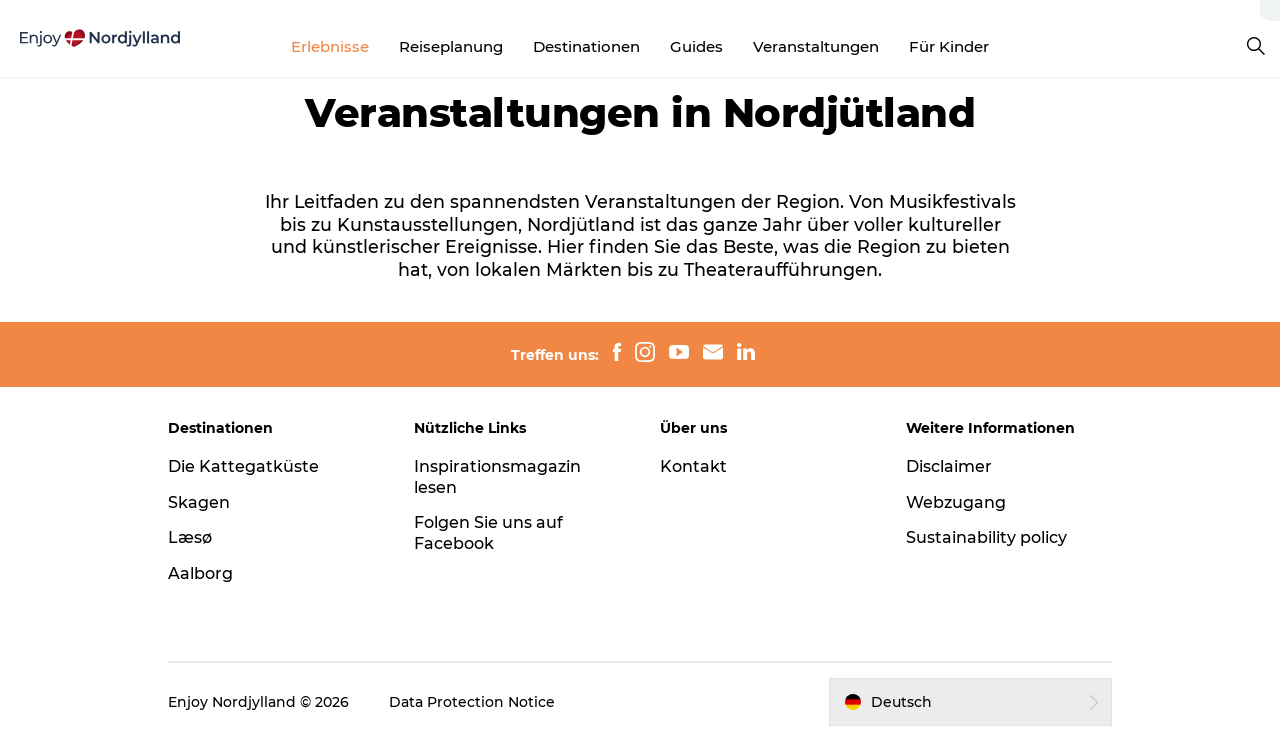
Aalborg (200, 573)
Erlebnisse (330, 46)
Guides (696, 46)
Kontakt (693, 466)
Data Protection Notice (472, 702)
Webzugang (956, 502)
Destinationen (586, 46)
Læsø (190, 537)
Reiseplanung (451, 46)
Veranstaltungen (816, 46)
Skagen (199, 502)
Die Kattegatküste (243, 466)
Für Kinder (949, 46)
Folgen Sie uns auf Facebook (488, 533)
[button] (970, 702)
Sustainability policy (986, 537)
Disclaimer (949, 466)
